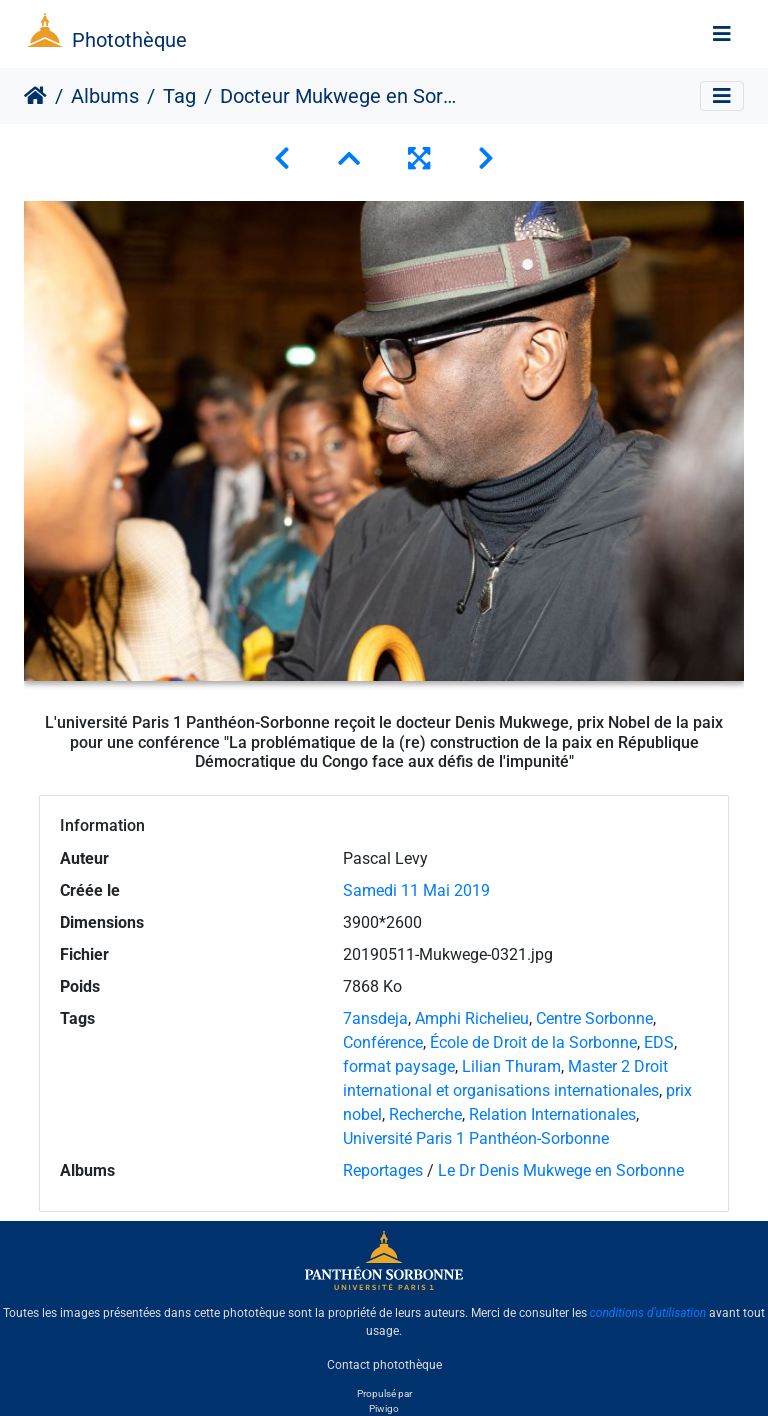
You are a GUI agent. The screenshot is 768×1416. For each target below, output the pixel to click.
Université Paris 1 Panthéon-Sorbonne (476, 1138)
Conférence (383, 1042)
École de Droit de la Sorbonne (533, 1042)
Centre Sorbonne (594, 1018)
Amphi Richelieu (472, 1018)
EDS (659, 1042)
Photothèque (129, 40)
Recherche (425, 1114)
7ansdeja (375, 1018)
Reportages (383, 1170)
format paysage (399, 1066)
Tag (179, 96)
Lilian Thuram (511, 1066)
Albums (105, 96)
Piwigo (384, 1408)
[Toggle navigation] (722, 34)
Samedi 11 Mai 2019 (416, 890)
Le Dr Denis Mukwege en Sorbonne (561, 1170)
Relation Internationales (552, 1114)
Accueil (35, 96)
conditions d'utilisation (648, 1313)
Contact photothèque (384, 1365)
